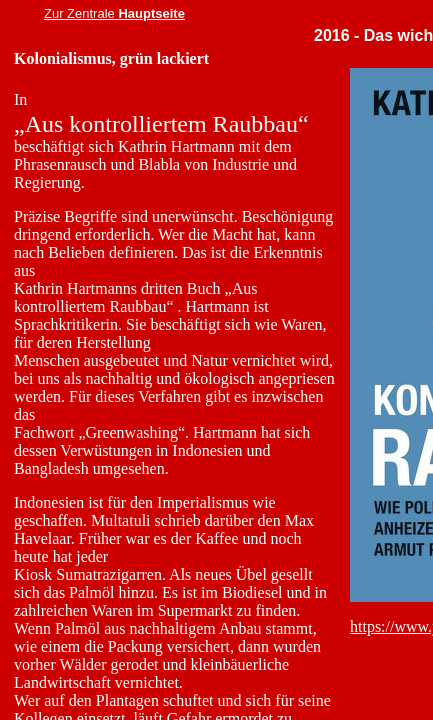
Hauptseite (151, 13)
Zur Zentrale (81, 13)
